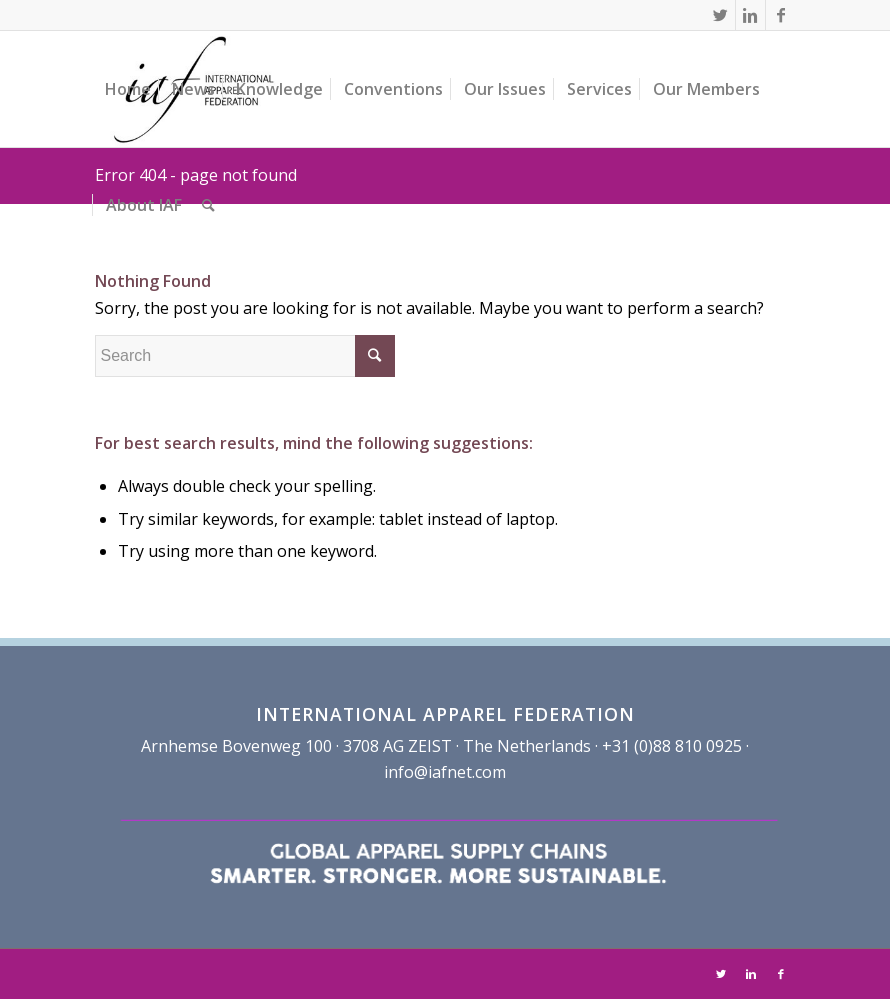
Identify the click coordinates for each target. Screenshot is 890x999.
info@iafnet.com (445, 772)
